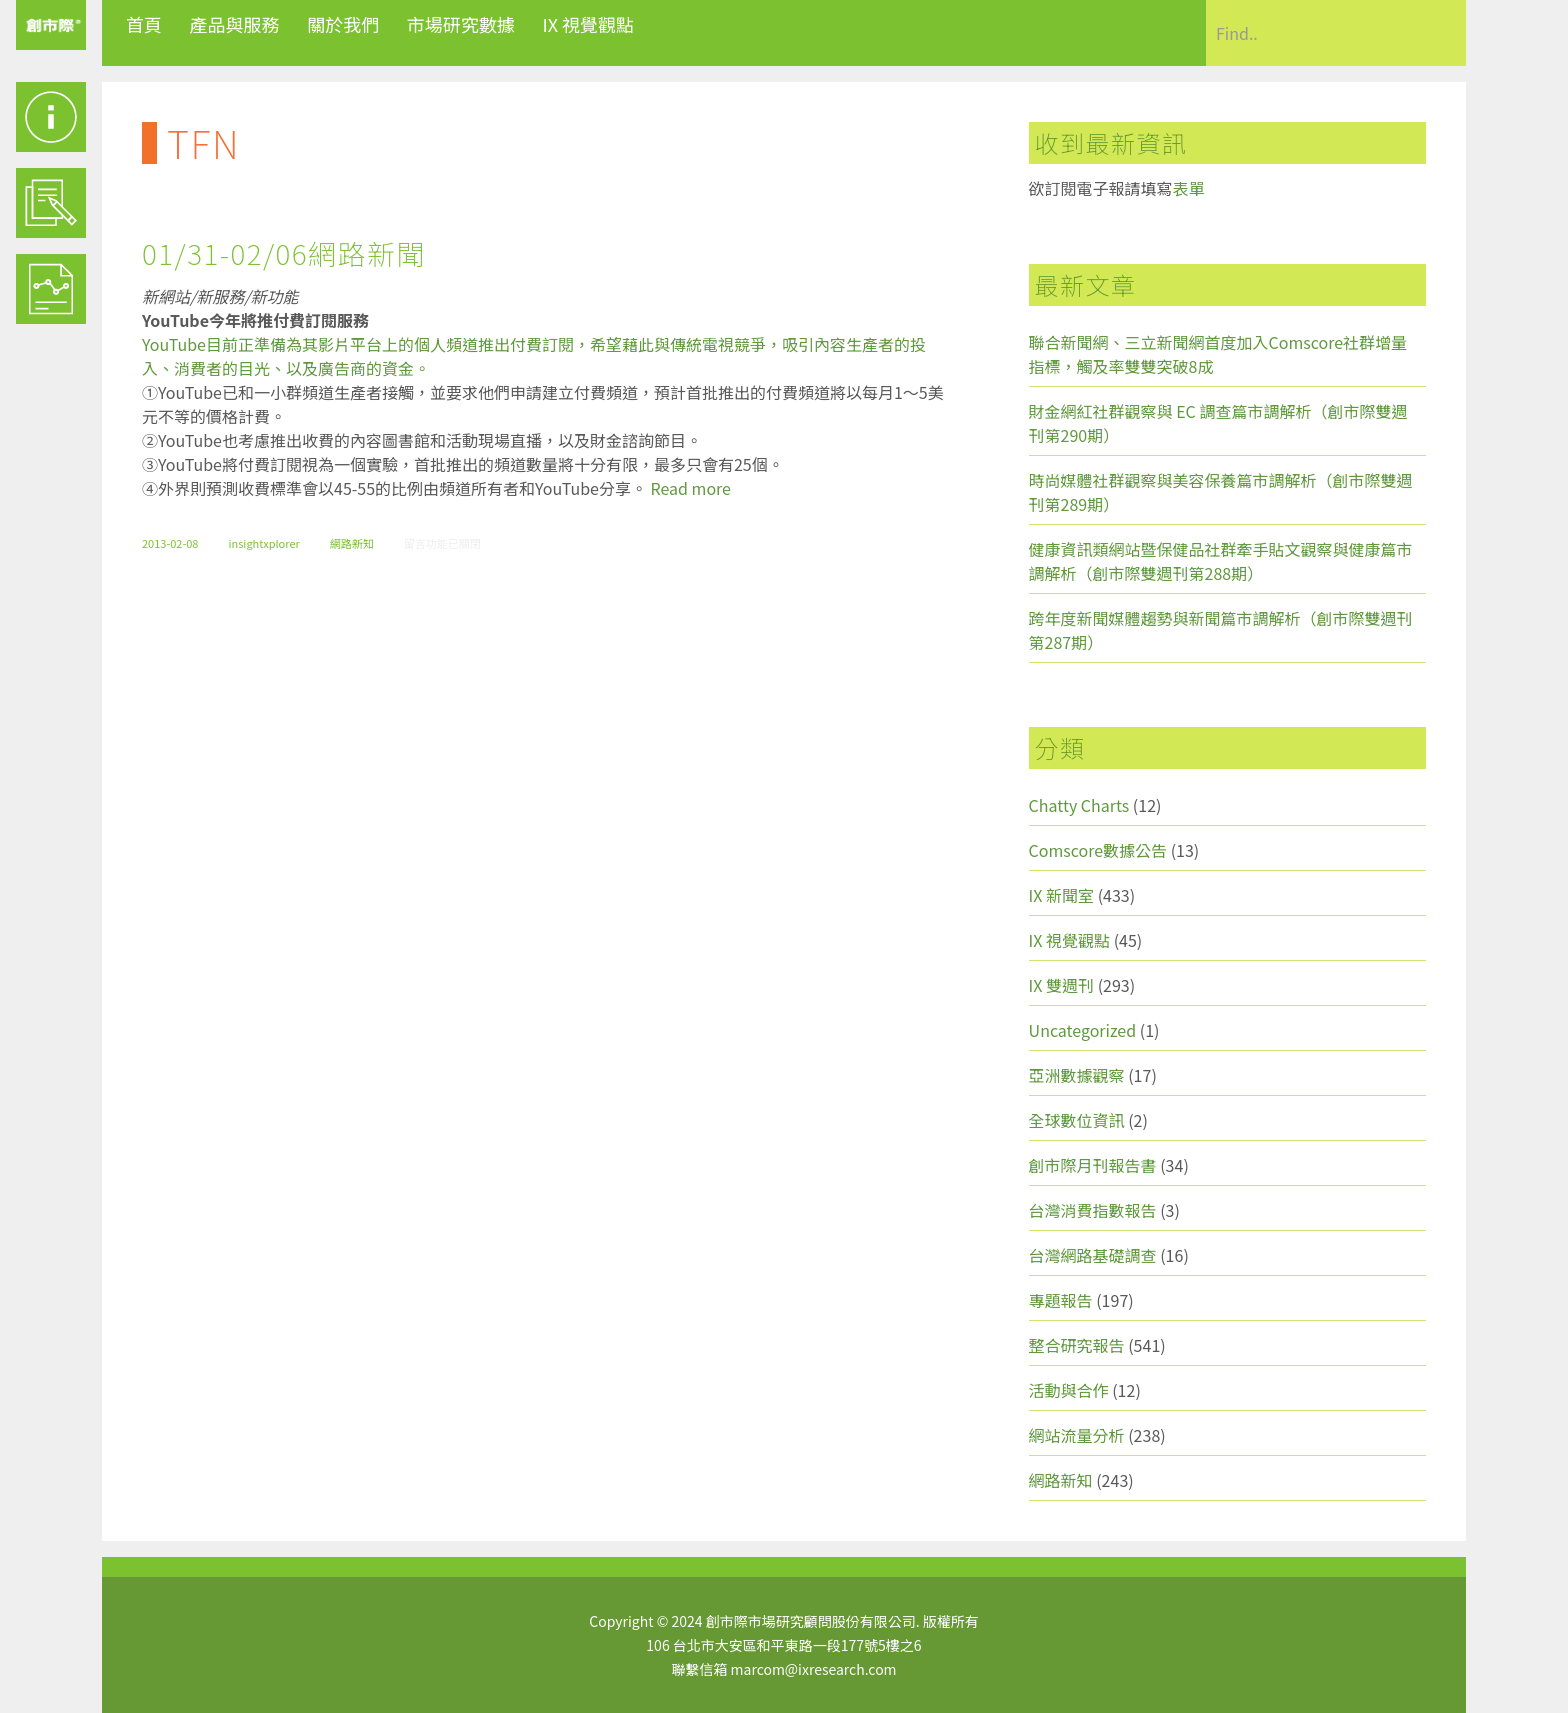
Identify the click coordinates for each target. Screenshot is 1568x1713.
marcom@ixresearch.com (814, 1669)
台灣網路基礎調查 (1093, 1255)
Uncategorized (1083, 1030)
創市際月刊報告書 (1093, 1165)
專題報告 (1061, 1300)
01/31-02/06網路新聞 (284, 253)
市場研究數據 (461, 24)
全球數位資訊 (1077, 1120)
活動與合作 (1069, 1390)
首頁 (144, 24)
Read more (691, 488)
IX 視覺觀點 (588, 24)
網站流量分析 (1077, 1435)
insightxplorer (263, 543)
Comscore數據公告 (1098, 850)
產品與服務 (235, 24)
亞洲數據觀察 (1077, 1075)
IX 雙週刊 (1061, 985)
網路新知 (352, 543)
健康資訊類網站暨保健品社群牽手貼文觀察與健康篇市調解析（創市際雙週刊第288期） (1221, 561)
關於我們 (343, 24)
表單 (1189, 188)
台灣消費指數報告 (1093, 1210)
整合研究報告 (1077, 1345)
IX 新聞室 (1061, 895)
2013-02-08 (170, 543)
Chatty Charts (1079, 805)
